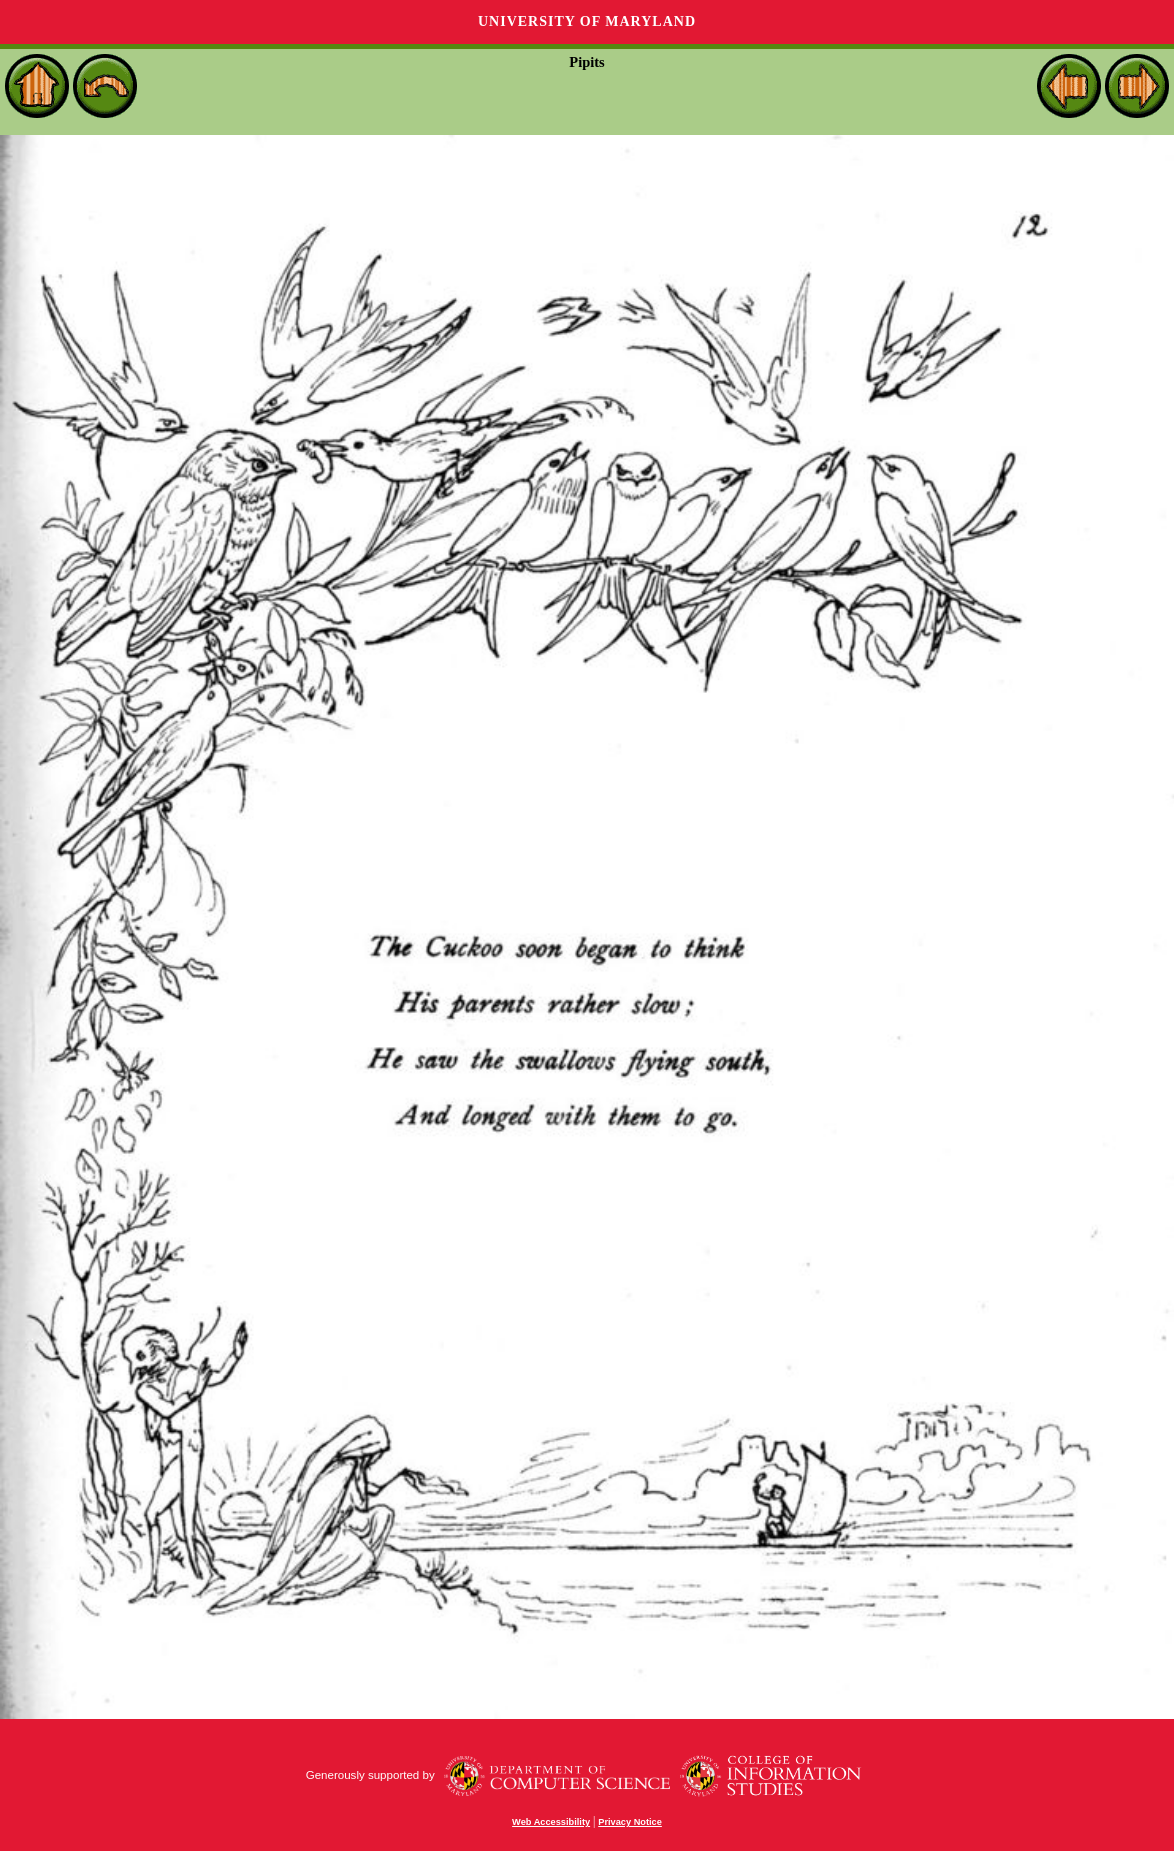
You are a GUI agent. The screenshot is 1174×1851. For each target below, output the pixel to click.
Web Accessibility (551, 1822)
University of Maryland (587, 21)
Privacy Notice (630, 1822)
